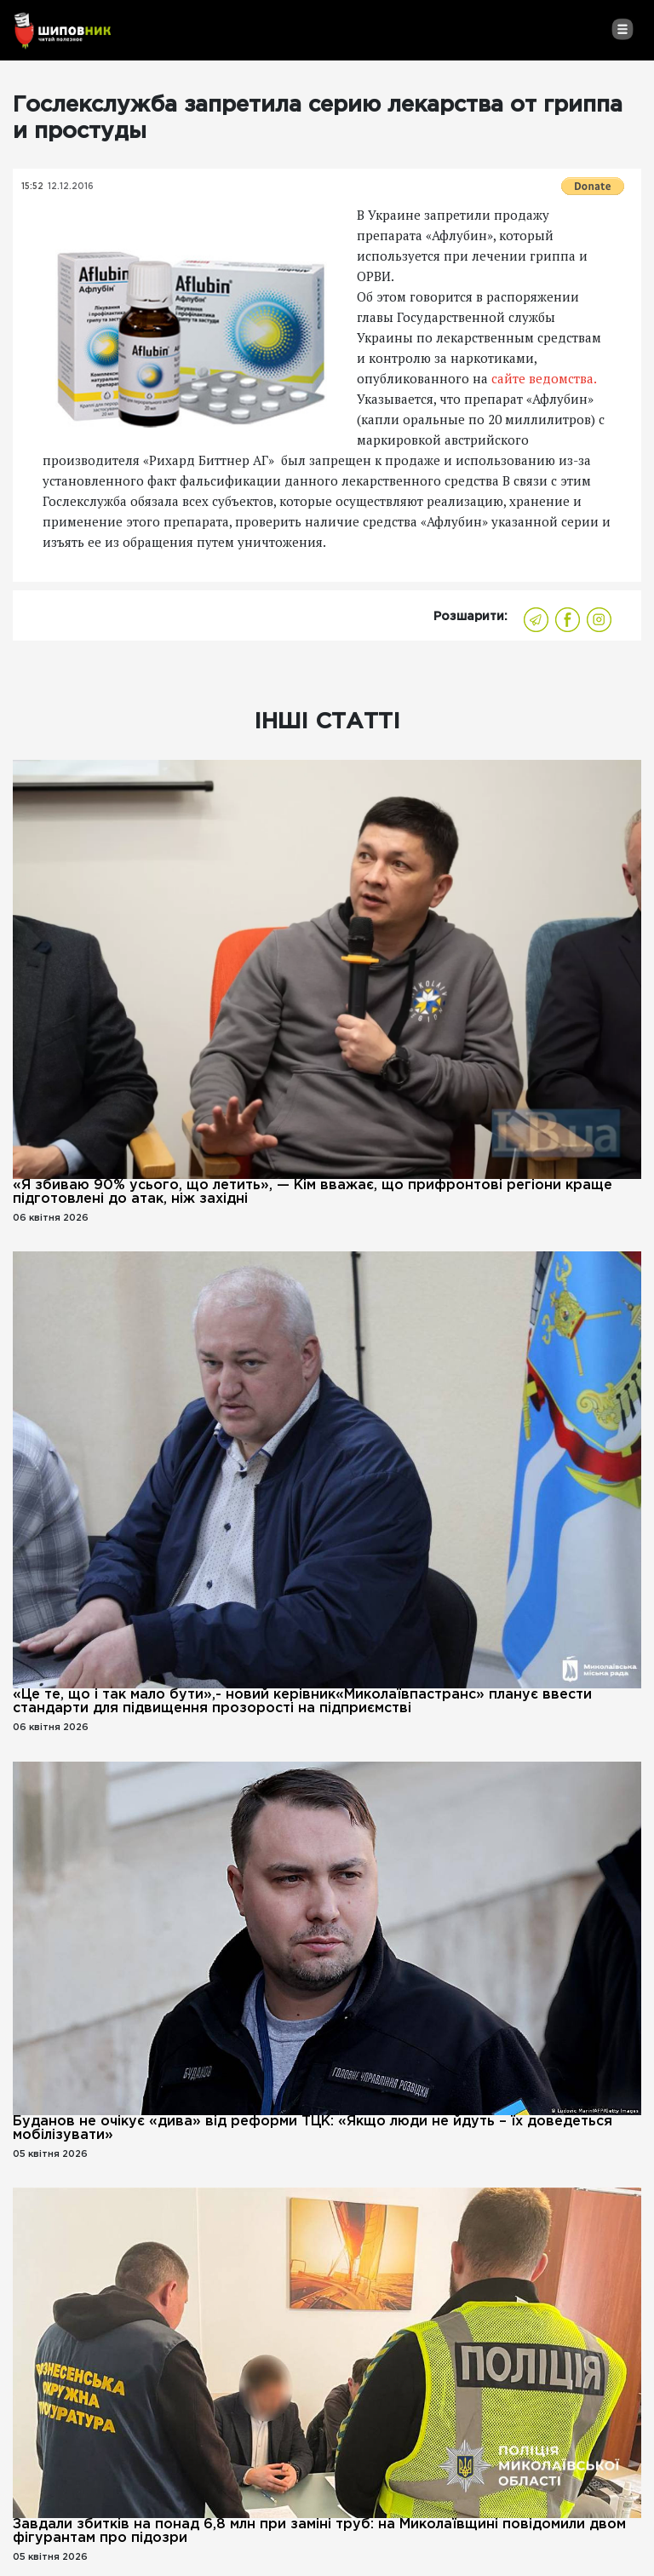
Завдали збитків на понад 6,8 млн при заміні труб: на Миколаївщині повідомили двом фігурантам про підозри (319, 2531)
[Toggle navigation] (622, 29)
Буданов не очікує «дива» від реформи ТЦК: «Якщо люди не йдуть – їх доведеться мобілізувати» (312, 2128)
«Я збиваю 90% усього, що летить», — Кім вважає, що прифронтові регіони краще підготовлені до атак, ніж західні (312, 1192)
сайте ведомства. (542, 378)
